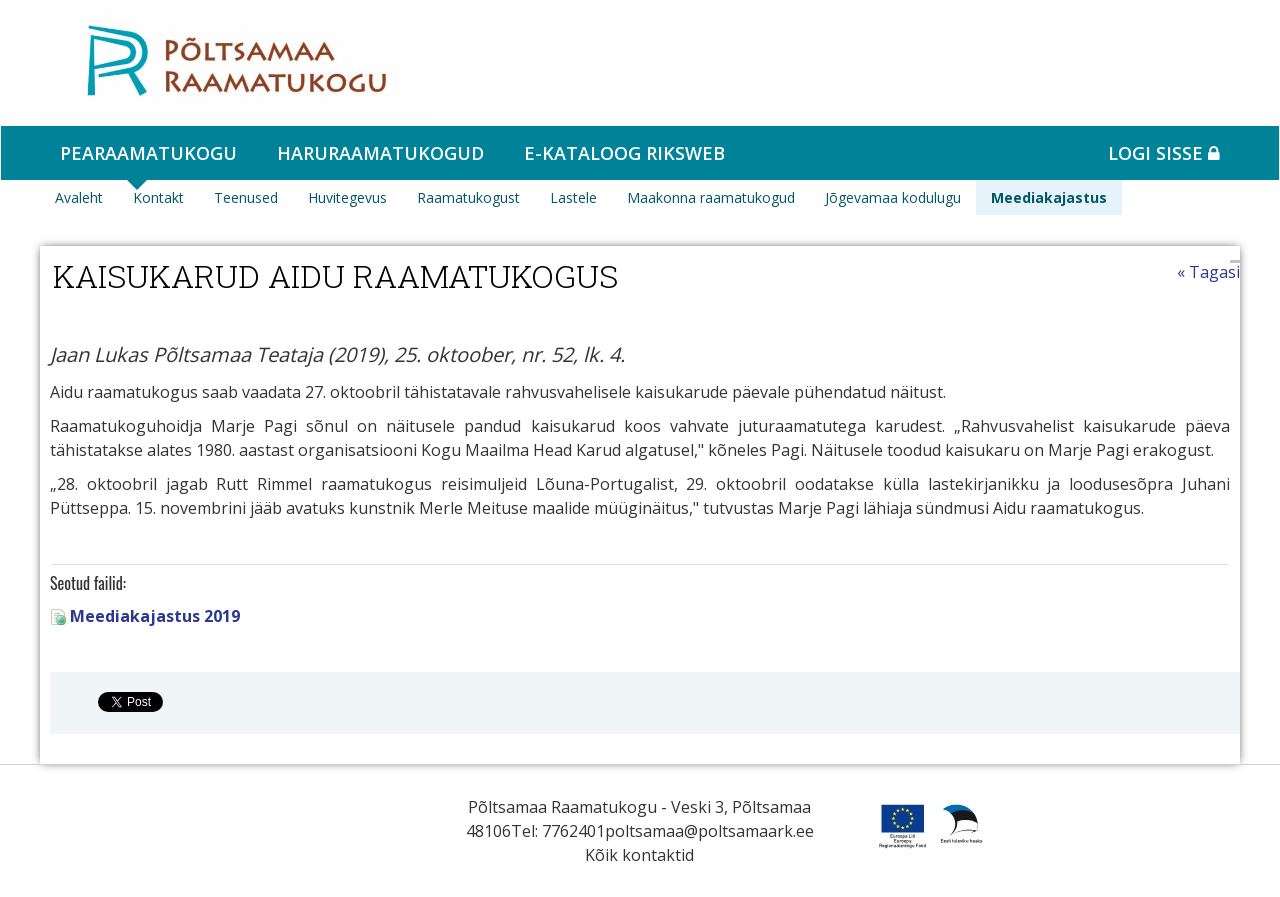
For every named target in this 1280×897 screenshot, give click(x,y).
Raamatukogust (468, 197)
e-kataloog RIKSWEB (624, 153)
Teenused (246, 197)
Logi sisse (1164, 153)
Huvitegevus (347, 197)
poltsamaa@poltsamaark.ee (709, 831)
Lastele (573, 197)
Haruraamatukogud (380, 153)
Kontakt (158, 197)
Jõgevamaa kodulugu (893, 197)
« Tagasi (1208, 272)
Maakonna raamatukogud (711, 197)
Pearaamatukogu (148, 153)
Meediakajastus (1049, 197)
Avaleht (79, 197)
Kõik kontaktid (639, 855)
